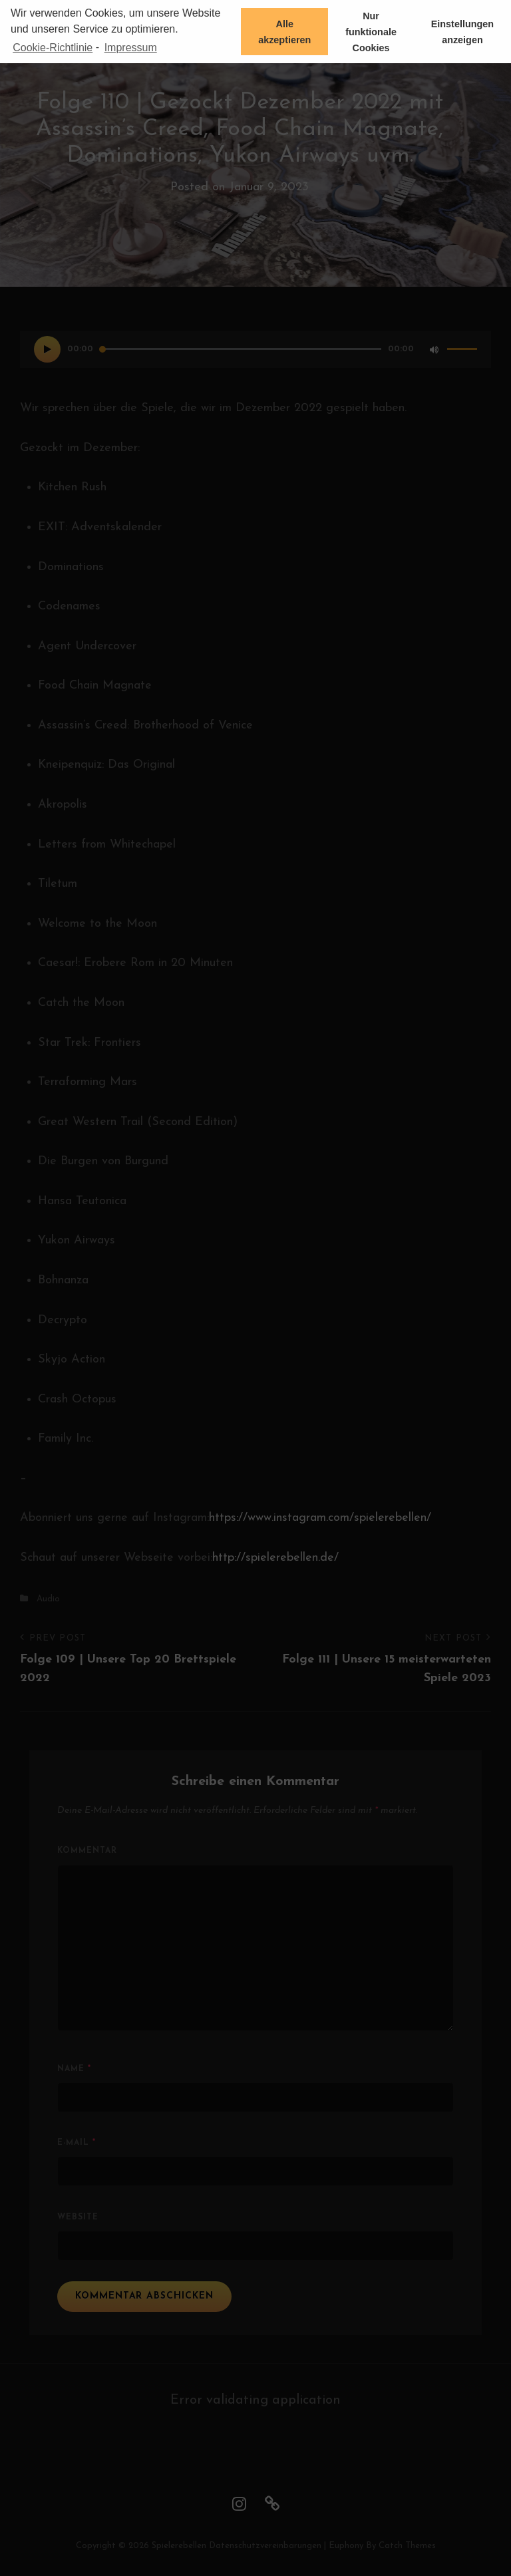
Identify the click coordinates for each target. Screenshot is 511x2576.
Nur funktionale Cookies (371, 32)
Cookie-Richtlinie (52, 47)
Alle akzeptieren (284, 32)
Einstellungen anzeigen (462, 32)
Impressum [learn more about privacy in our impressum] (130, 47)
